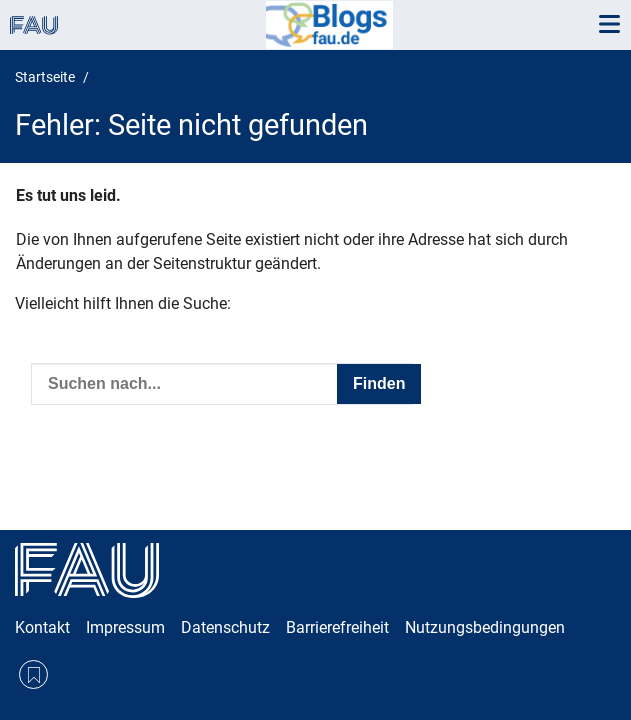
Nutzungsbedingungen (485, 627)
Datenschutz (225, 627)
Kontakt (42, 627)
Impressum (125, 627)
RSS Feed (33, 674)
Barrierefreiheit (337, 627)
